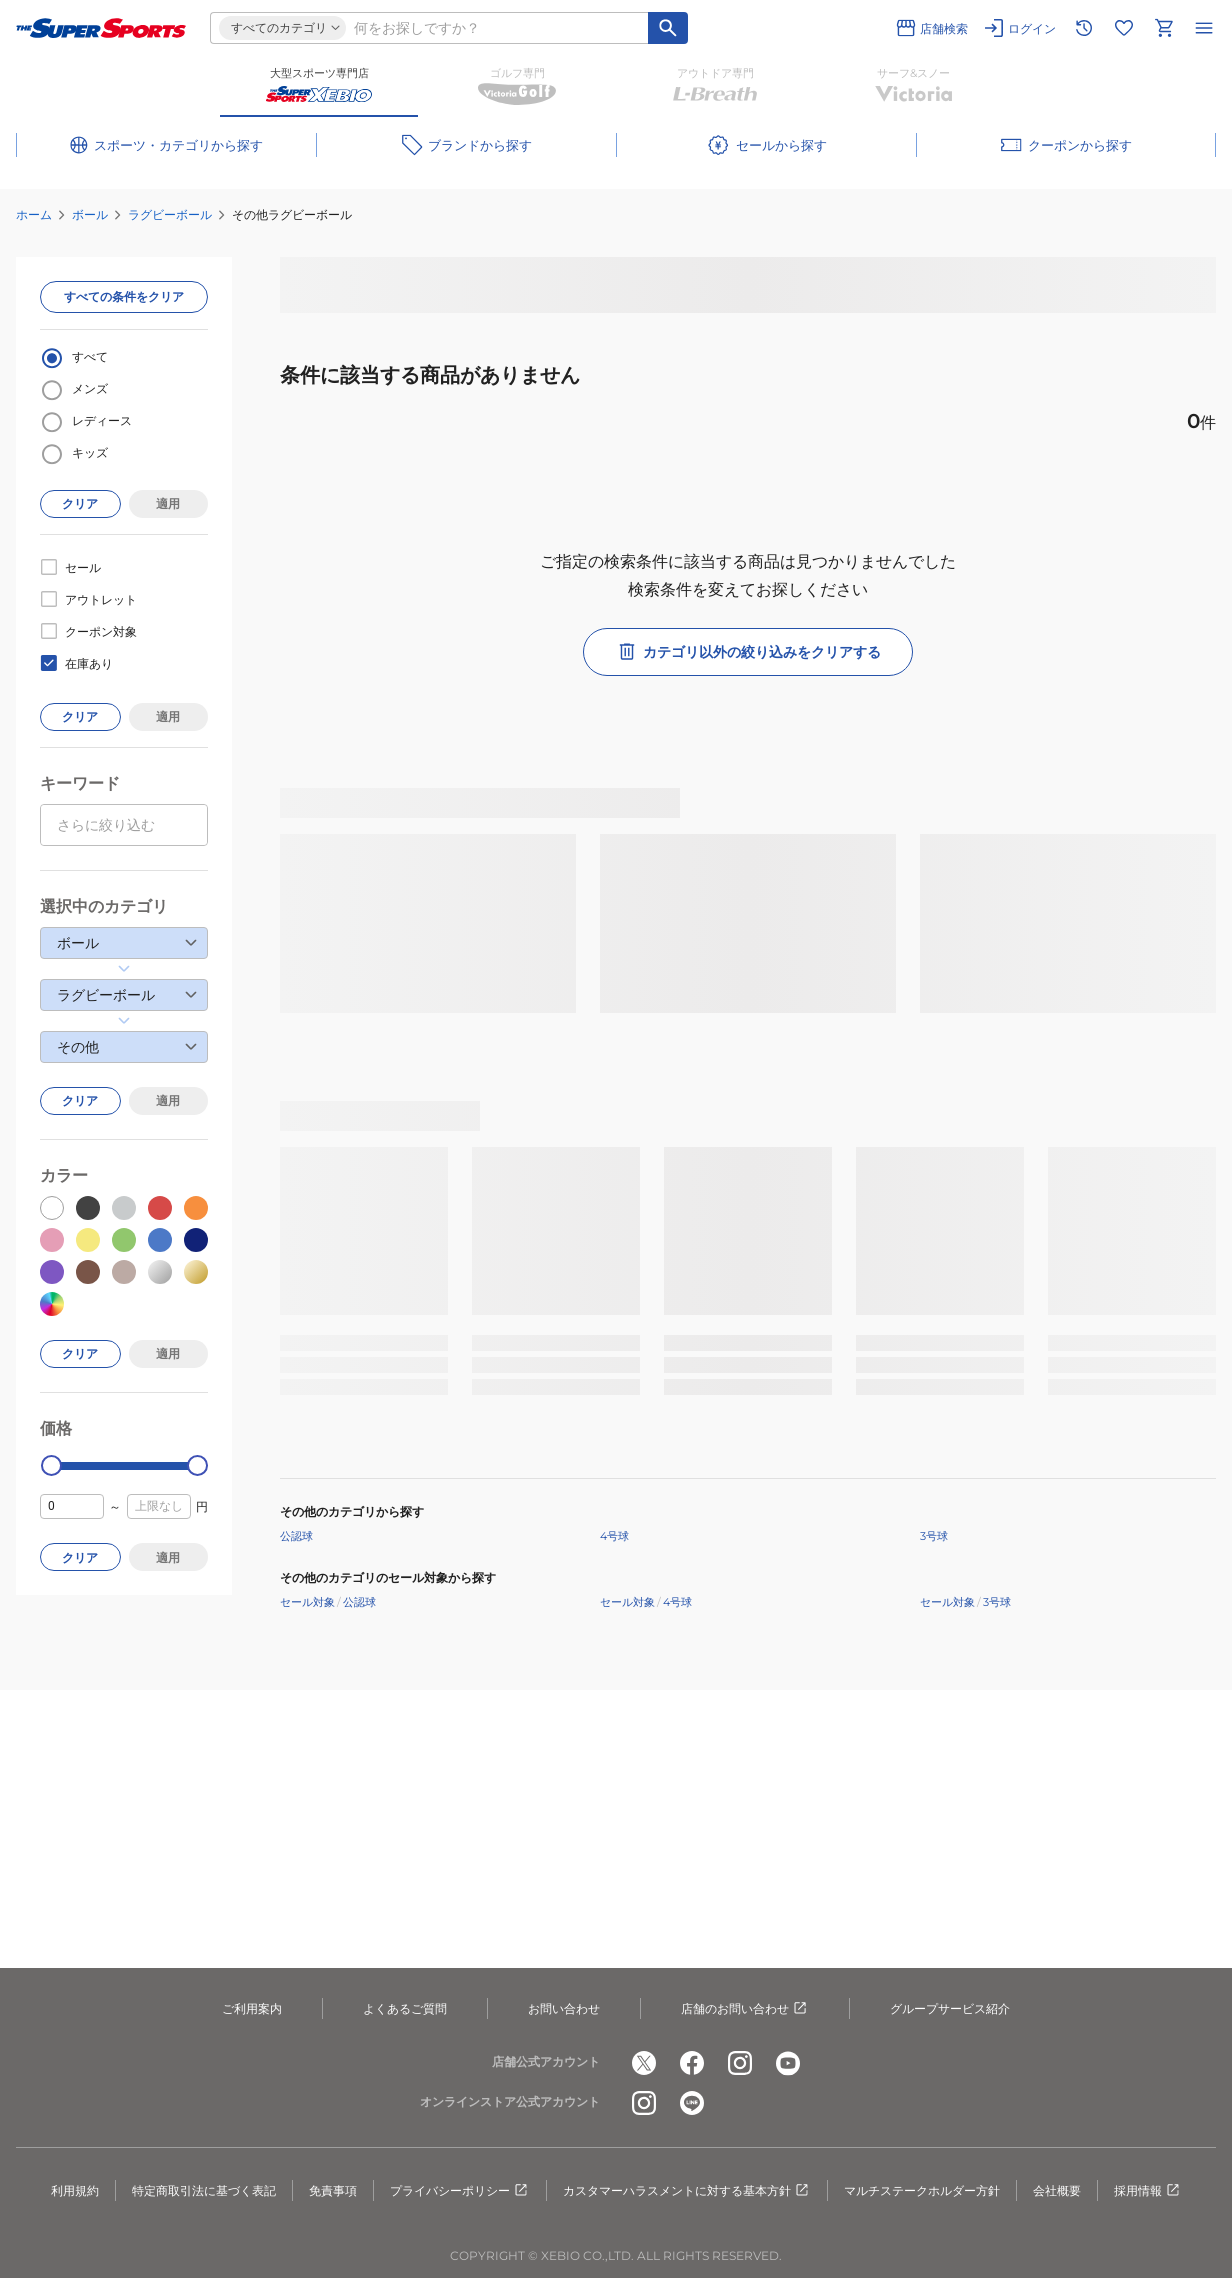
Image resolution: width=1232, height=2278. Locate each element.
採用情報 (1148, 2191)
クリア (80, 503)
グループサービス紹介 (950, 2008)
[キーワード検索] (668, 28)
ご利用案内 (252, 2008)
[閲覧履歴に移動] (1084, 28)
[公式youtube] (788, 2063)
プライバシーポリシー (460, 2191)
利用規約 (75, 2190)
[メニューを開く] (1204, 28)
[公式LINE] (692, 2103)
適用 (168, 503)
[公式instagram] (740, 2063)
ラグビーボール (170, 214)
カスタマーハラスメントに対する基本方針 (687, 2191)
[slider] (51, 1465)
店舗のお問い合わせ (745, 2009)
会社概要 (1057, 2190)
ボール (90, 214)
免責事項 (333, 2190)
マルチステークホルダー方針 (922, 2190)
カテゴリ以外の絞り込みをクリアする (748, 652)
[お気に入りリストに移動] (1124, 28)
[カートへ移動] (1164, 28)
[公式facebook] (692, 2063)
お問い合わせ (564, 2008)
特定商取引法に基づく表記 (204, 2190)
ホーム (34, 214)
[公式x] (644, 2063)
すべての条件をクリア (124, 296)
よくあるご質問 (405, 2008)
